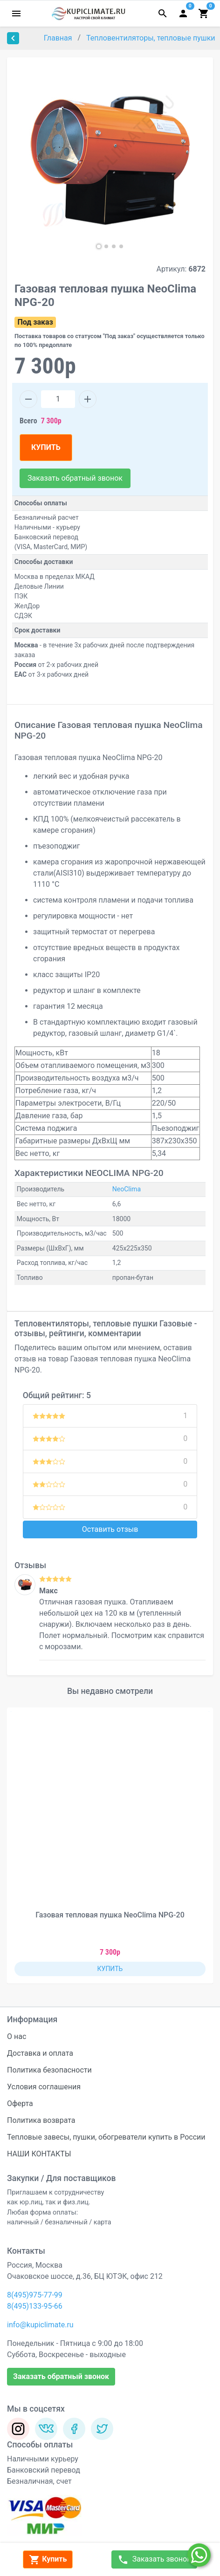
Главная (59, 38)
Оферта (20, 2103)
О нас (16, 2036)
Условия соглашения (44, 2086)
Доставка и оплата (40, 2053)
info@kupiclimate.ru (40, 2324)
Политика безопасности (49, 2070)
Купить (48, 2559)
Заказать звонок (154, 2559)
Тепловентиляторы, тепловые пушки (151, 38)
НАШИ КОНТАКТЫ (39, 2153)
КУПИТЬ (46, 447)
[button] (99, 246)
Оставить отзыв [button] (110, 1529)
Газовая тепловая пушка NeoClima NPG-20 (109, 1914)
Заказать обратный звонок (75, 478)
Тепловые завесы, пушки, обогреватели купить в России (106, 2137)
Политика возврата (41, 2120)
